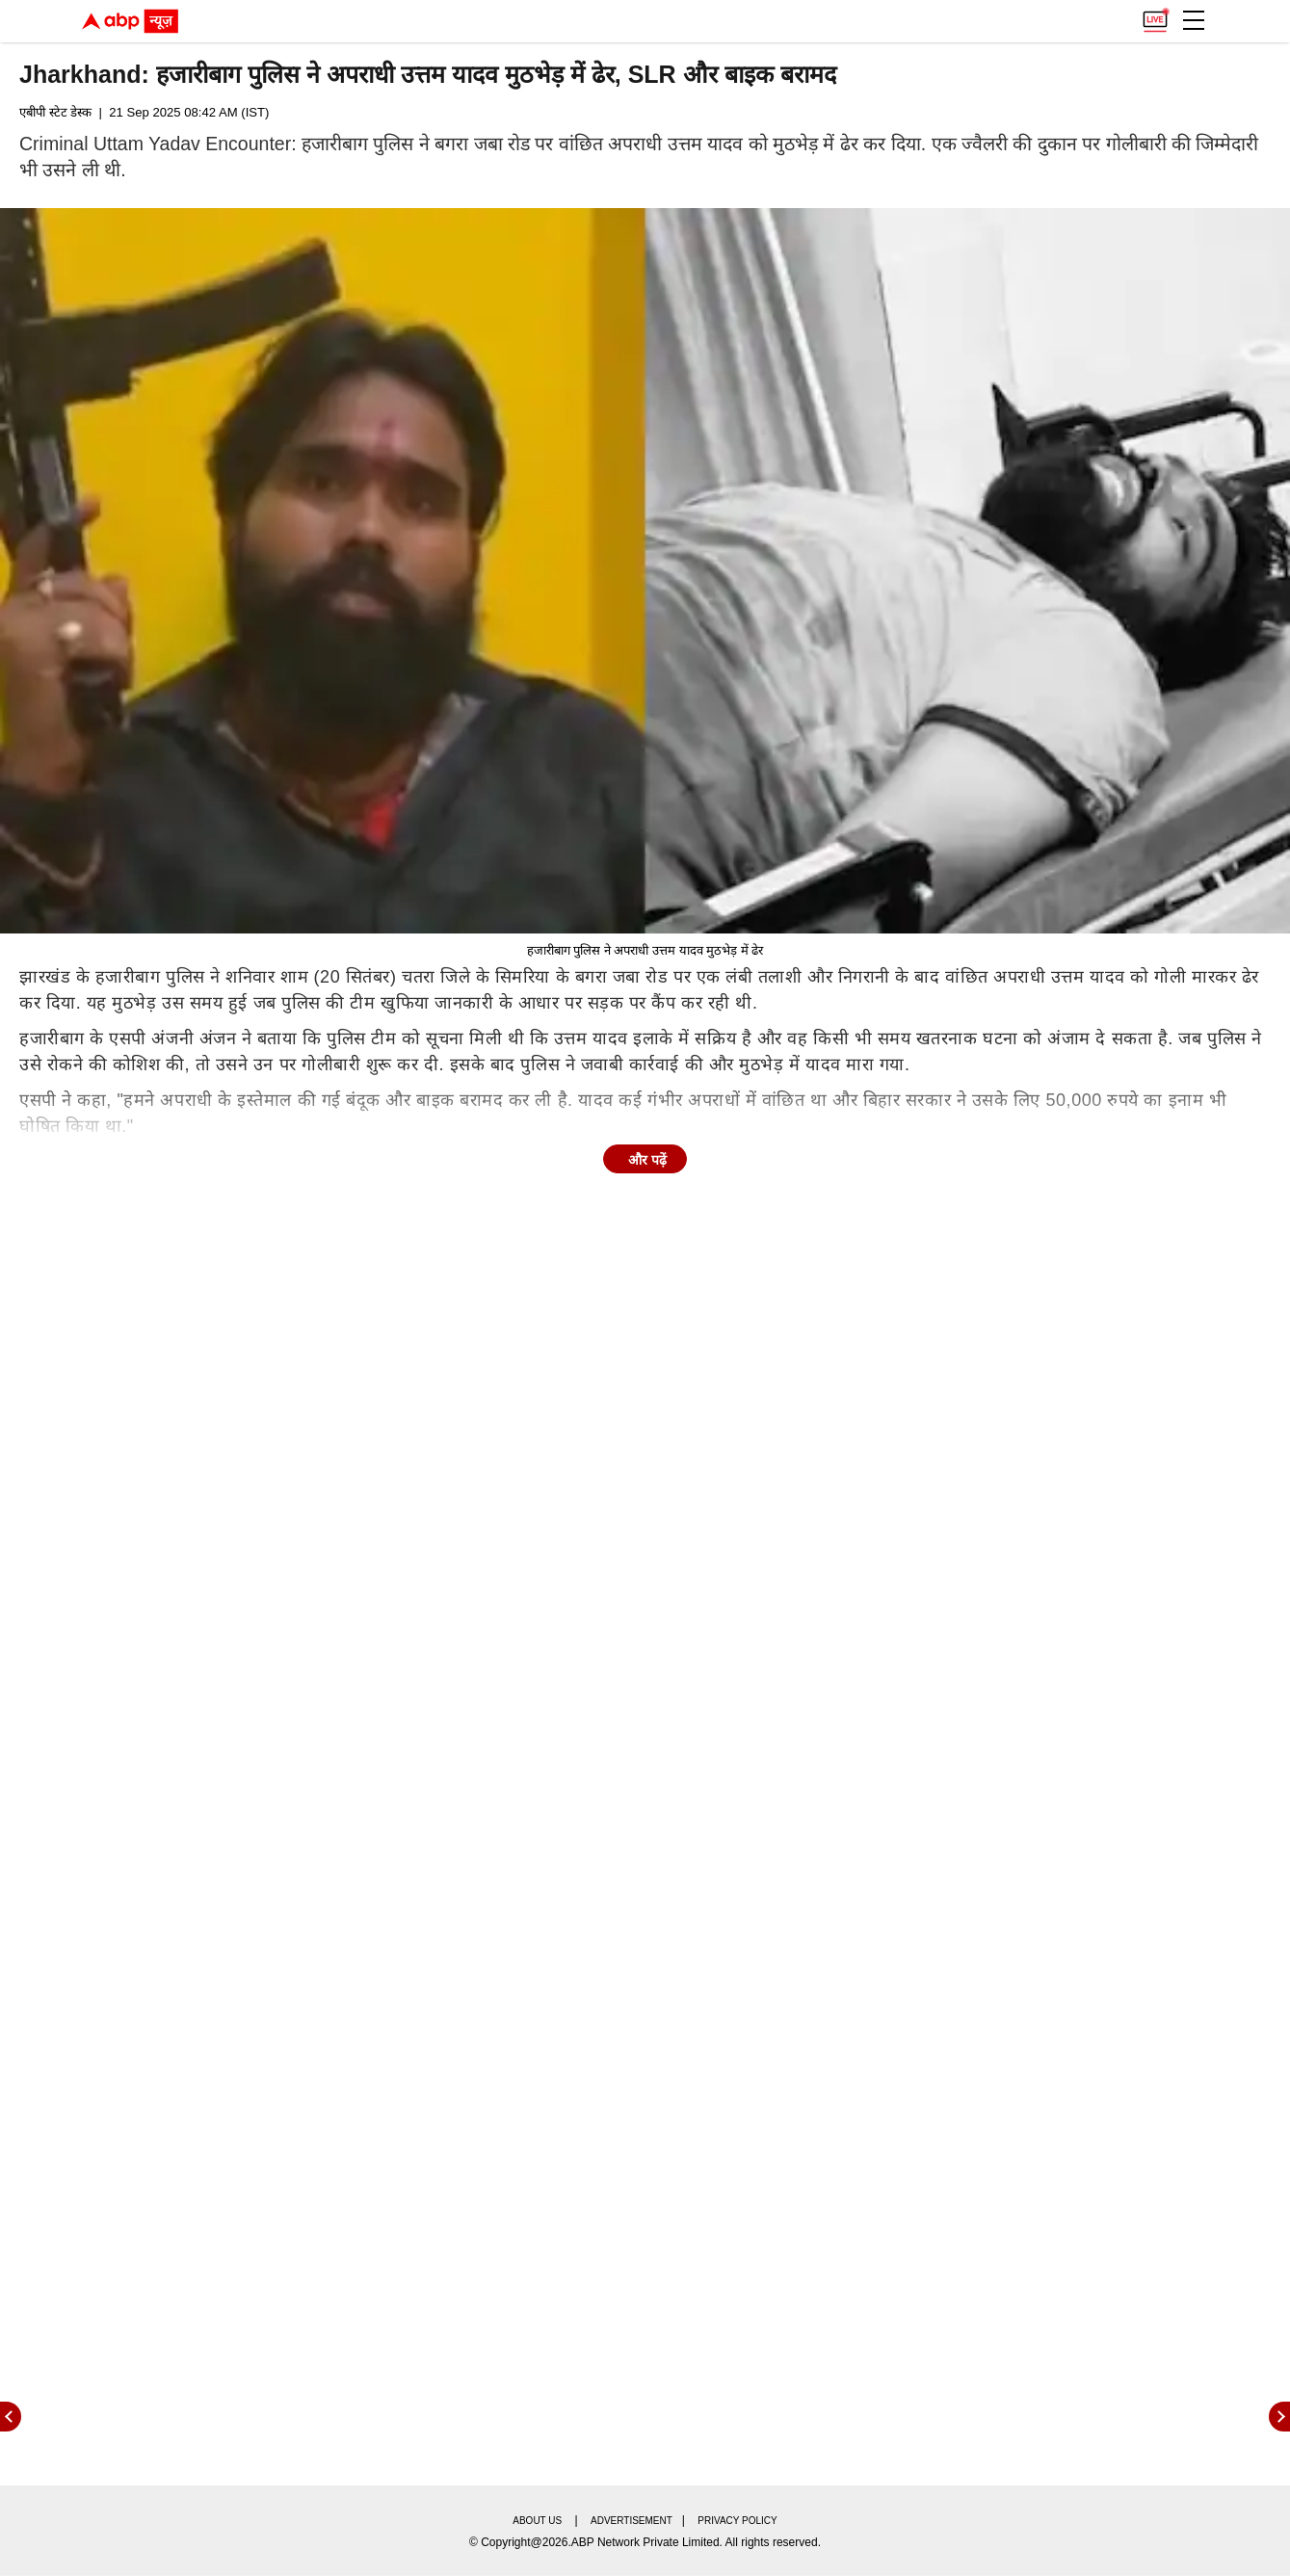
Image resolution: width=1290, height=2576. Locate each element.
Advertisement (631, 2520)
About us (537, 2520)
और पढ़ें (647, 1160)
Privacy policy (737, 2520)
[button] (1193, 20)
